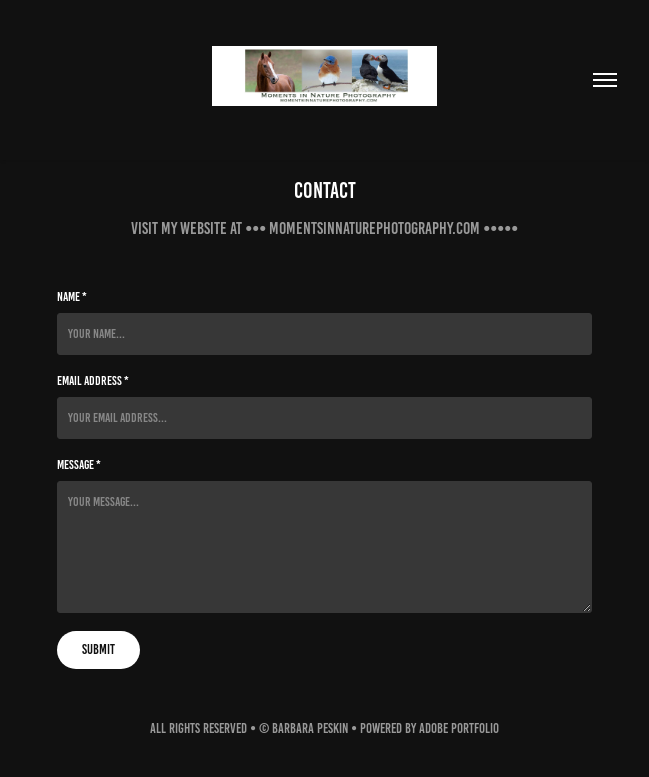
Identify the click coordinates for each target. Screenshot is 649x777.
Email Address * (93, 381)
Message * (79, 465)
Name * (72, 297)
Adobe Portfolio (459, 728)
